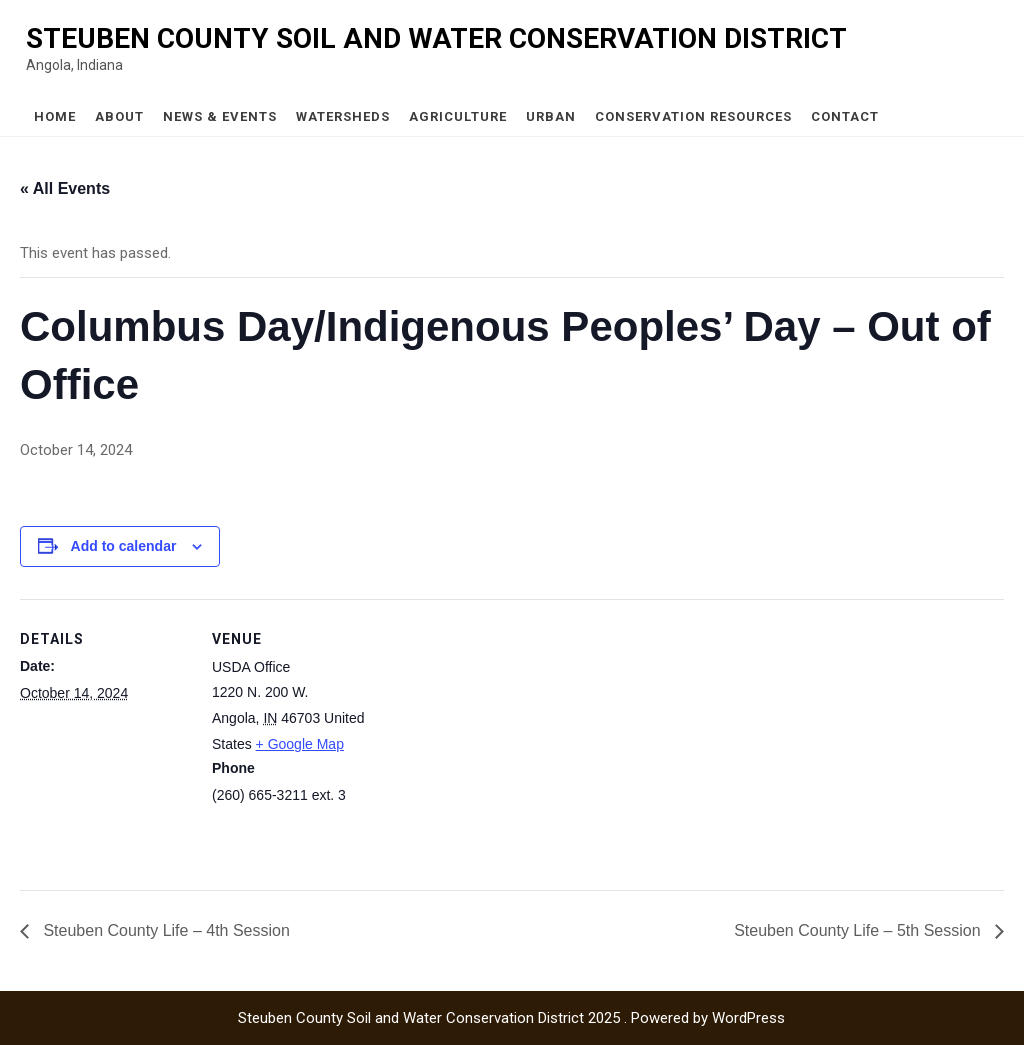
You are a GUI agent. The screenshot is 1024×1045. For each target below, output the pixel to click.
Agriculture (458, 116)
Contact (845, 116)
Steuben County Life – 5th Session (859, 930)
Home (55, 116)
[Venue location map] (509, 737)
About (119, 116)
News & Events (220, 116)
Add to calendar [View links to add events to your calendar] (124, 546)
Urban (551, 116)
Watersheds (343, 116)
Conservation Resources (693, 116)
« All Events (65, 188)
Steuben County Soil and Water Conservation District (436, 38)
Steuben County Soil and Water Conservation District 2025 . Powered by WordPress (511, 1018)
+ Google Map (300, 744)
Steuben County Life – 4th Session (164, 930)
